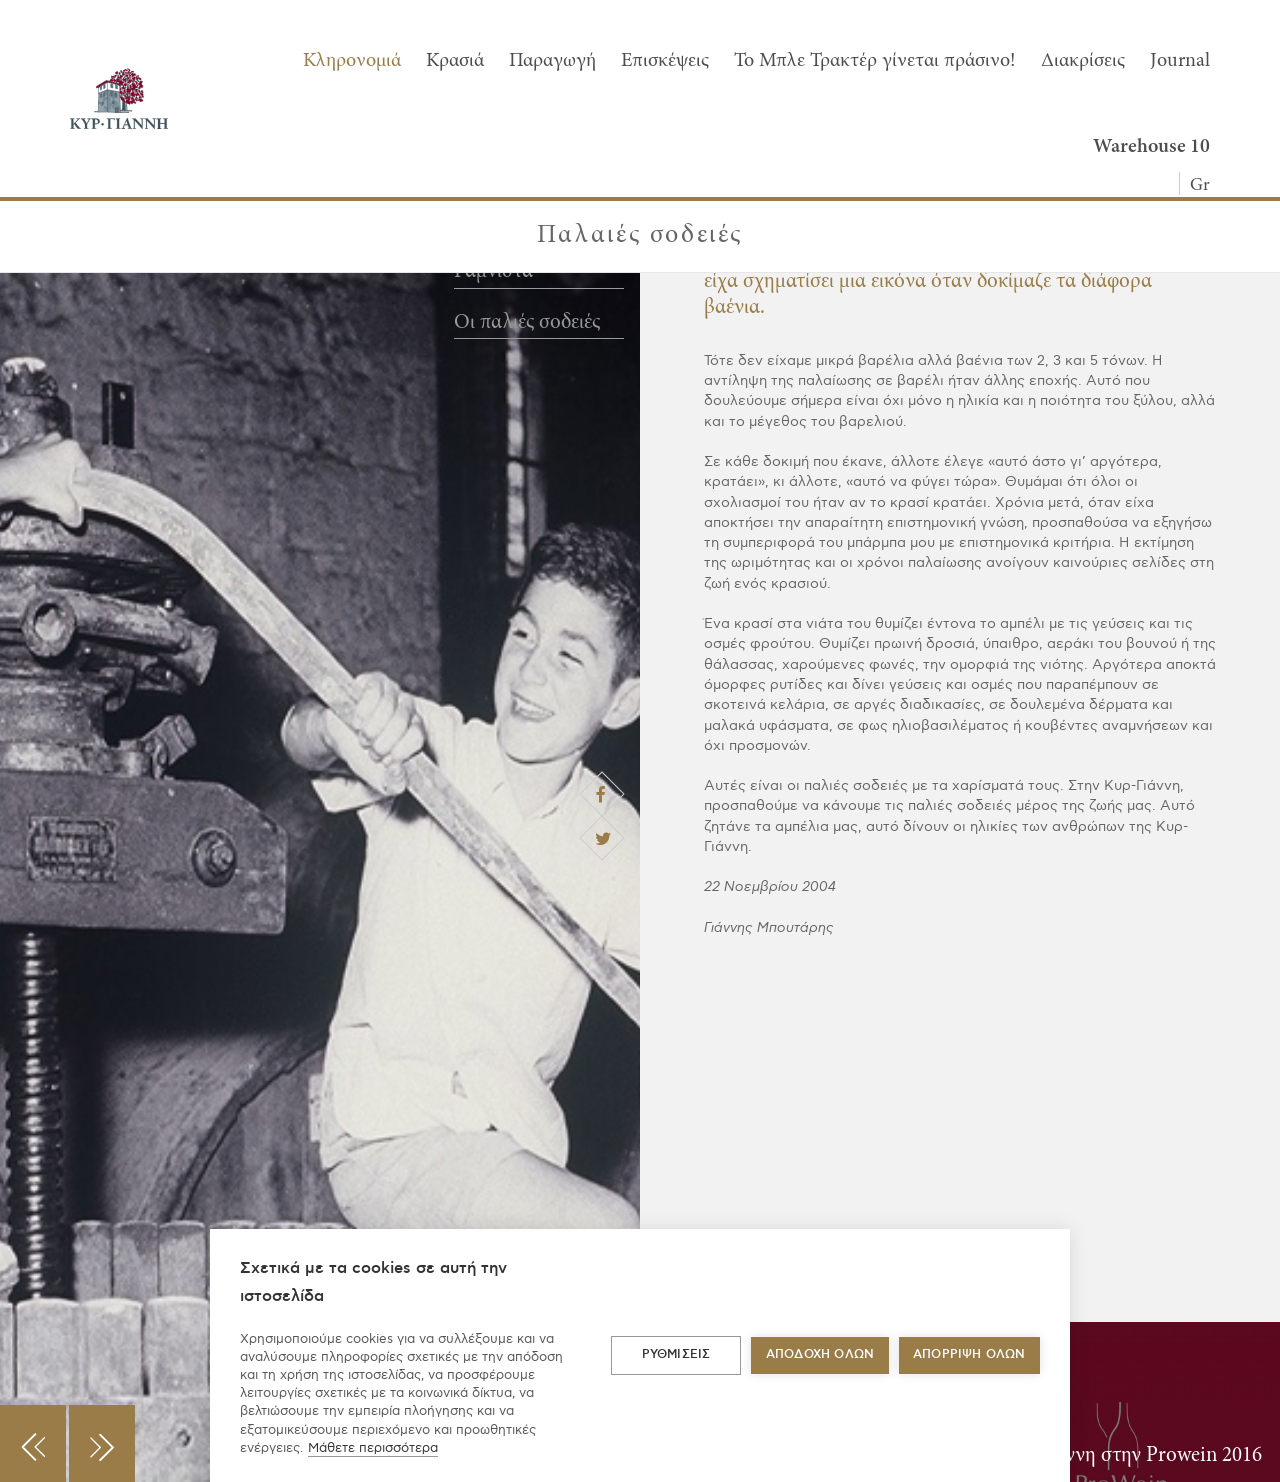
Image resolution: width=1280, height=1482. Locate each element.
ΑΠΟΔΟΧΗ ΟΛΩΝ (820, 1354)
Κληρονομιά (352, 61)
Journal (1180, 61)
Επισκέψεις (665, 61)
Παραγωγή (552, 61)
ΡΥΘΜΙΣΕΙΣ (676, 1354)
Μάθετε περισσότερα (373, 1448)
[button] (33, 1443)
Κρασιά (455, 61)
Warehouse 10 (1151, 147)
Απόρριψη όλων (969, 1354)
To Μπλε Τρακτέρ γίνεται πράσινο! (875, 61)
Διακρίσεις (1083, 61)
